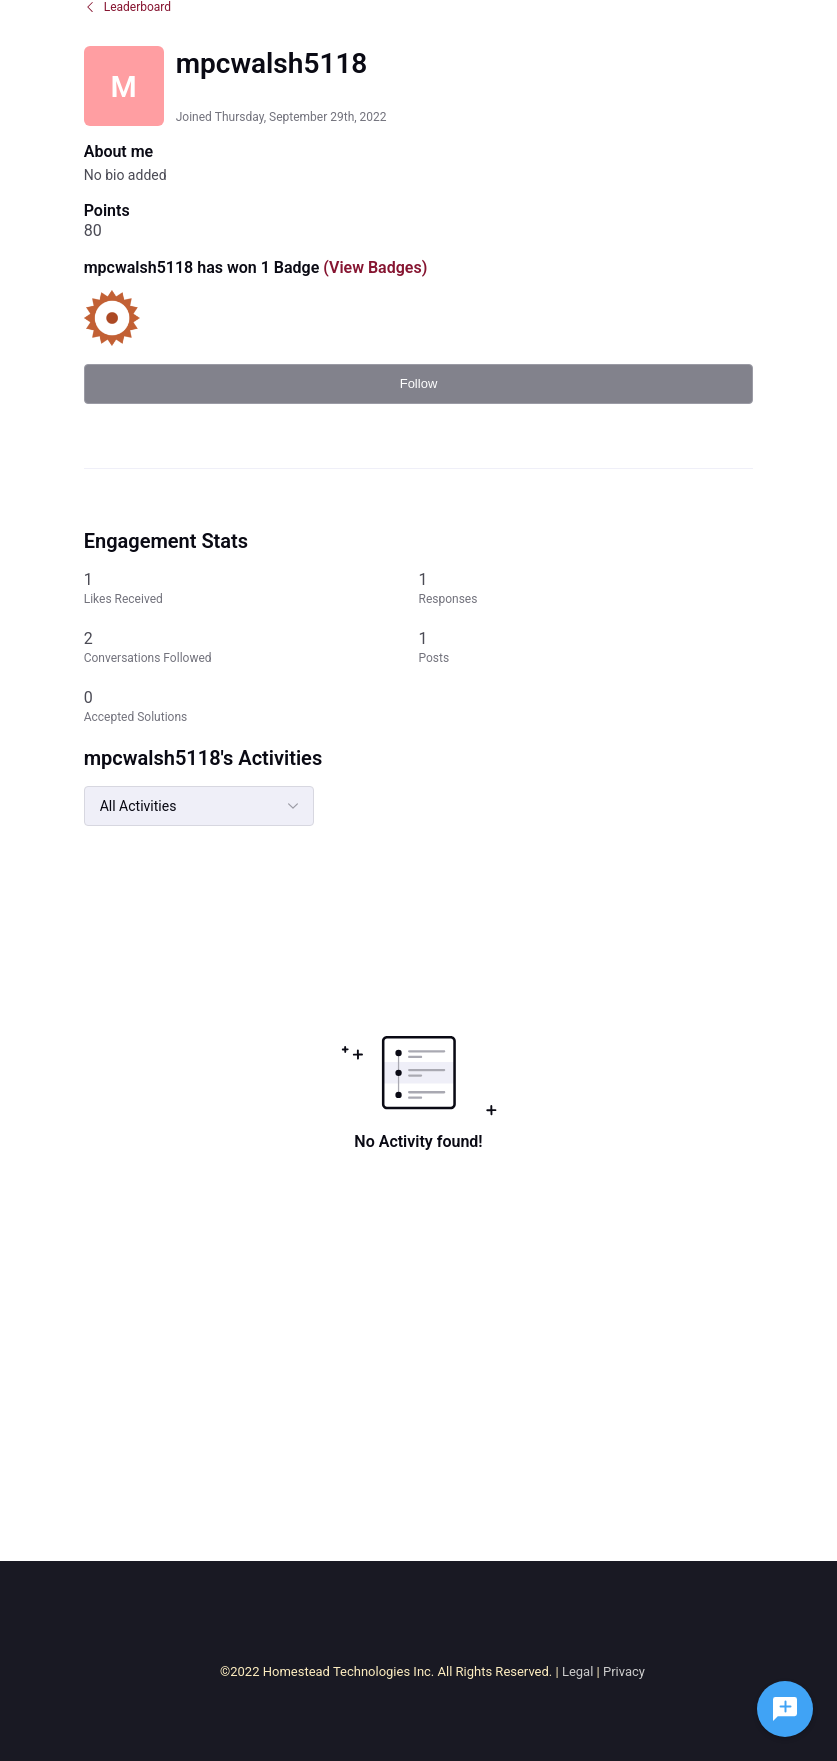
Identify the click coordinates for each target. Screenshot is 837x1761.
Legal (577, 1671)
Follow (419, 383)
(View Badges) (373, 267)
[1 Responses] (586, 588)
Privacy (624, 1671)
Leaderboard (127, 7)
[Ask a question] (785, 1709)
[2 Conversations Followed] (251, 647)
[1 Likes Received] (251, 588)
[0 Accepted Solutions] (251, 706)
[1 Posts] (586, 647)
